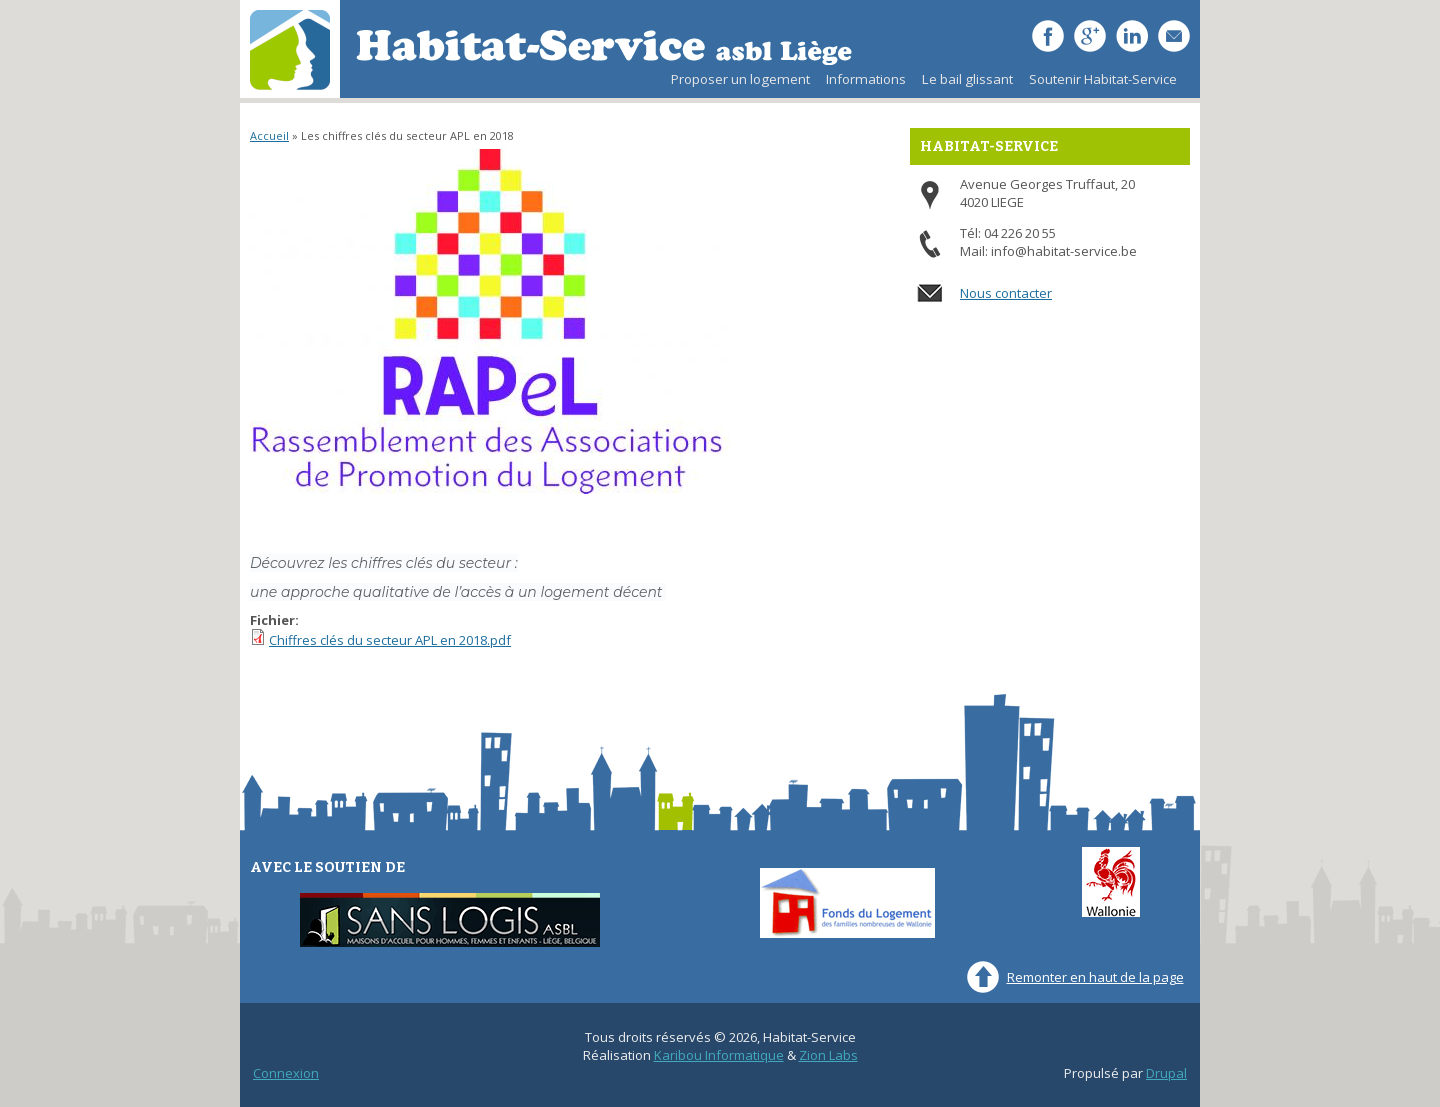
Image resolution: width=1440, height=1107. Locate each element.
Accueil (269, 135)
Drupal (1166, 1073)
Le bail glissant (963, 84)
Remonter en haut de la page (1095, 977)
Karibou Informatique (719, 1055)
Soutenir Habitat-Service (1103, 79)
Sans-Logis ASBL (450, 920)
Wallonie (1111, 882)
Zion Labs (828, 1055)
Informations (866, 79)
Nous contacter (1006, 293)
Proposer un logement (740, 79)
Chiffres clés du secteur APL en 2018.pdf (390, 640)
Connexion (286, 1073)
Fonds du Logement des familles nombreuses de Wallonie (847, 903)
